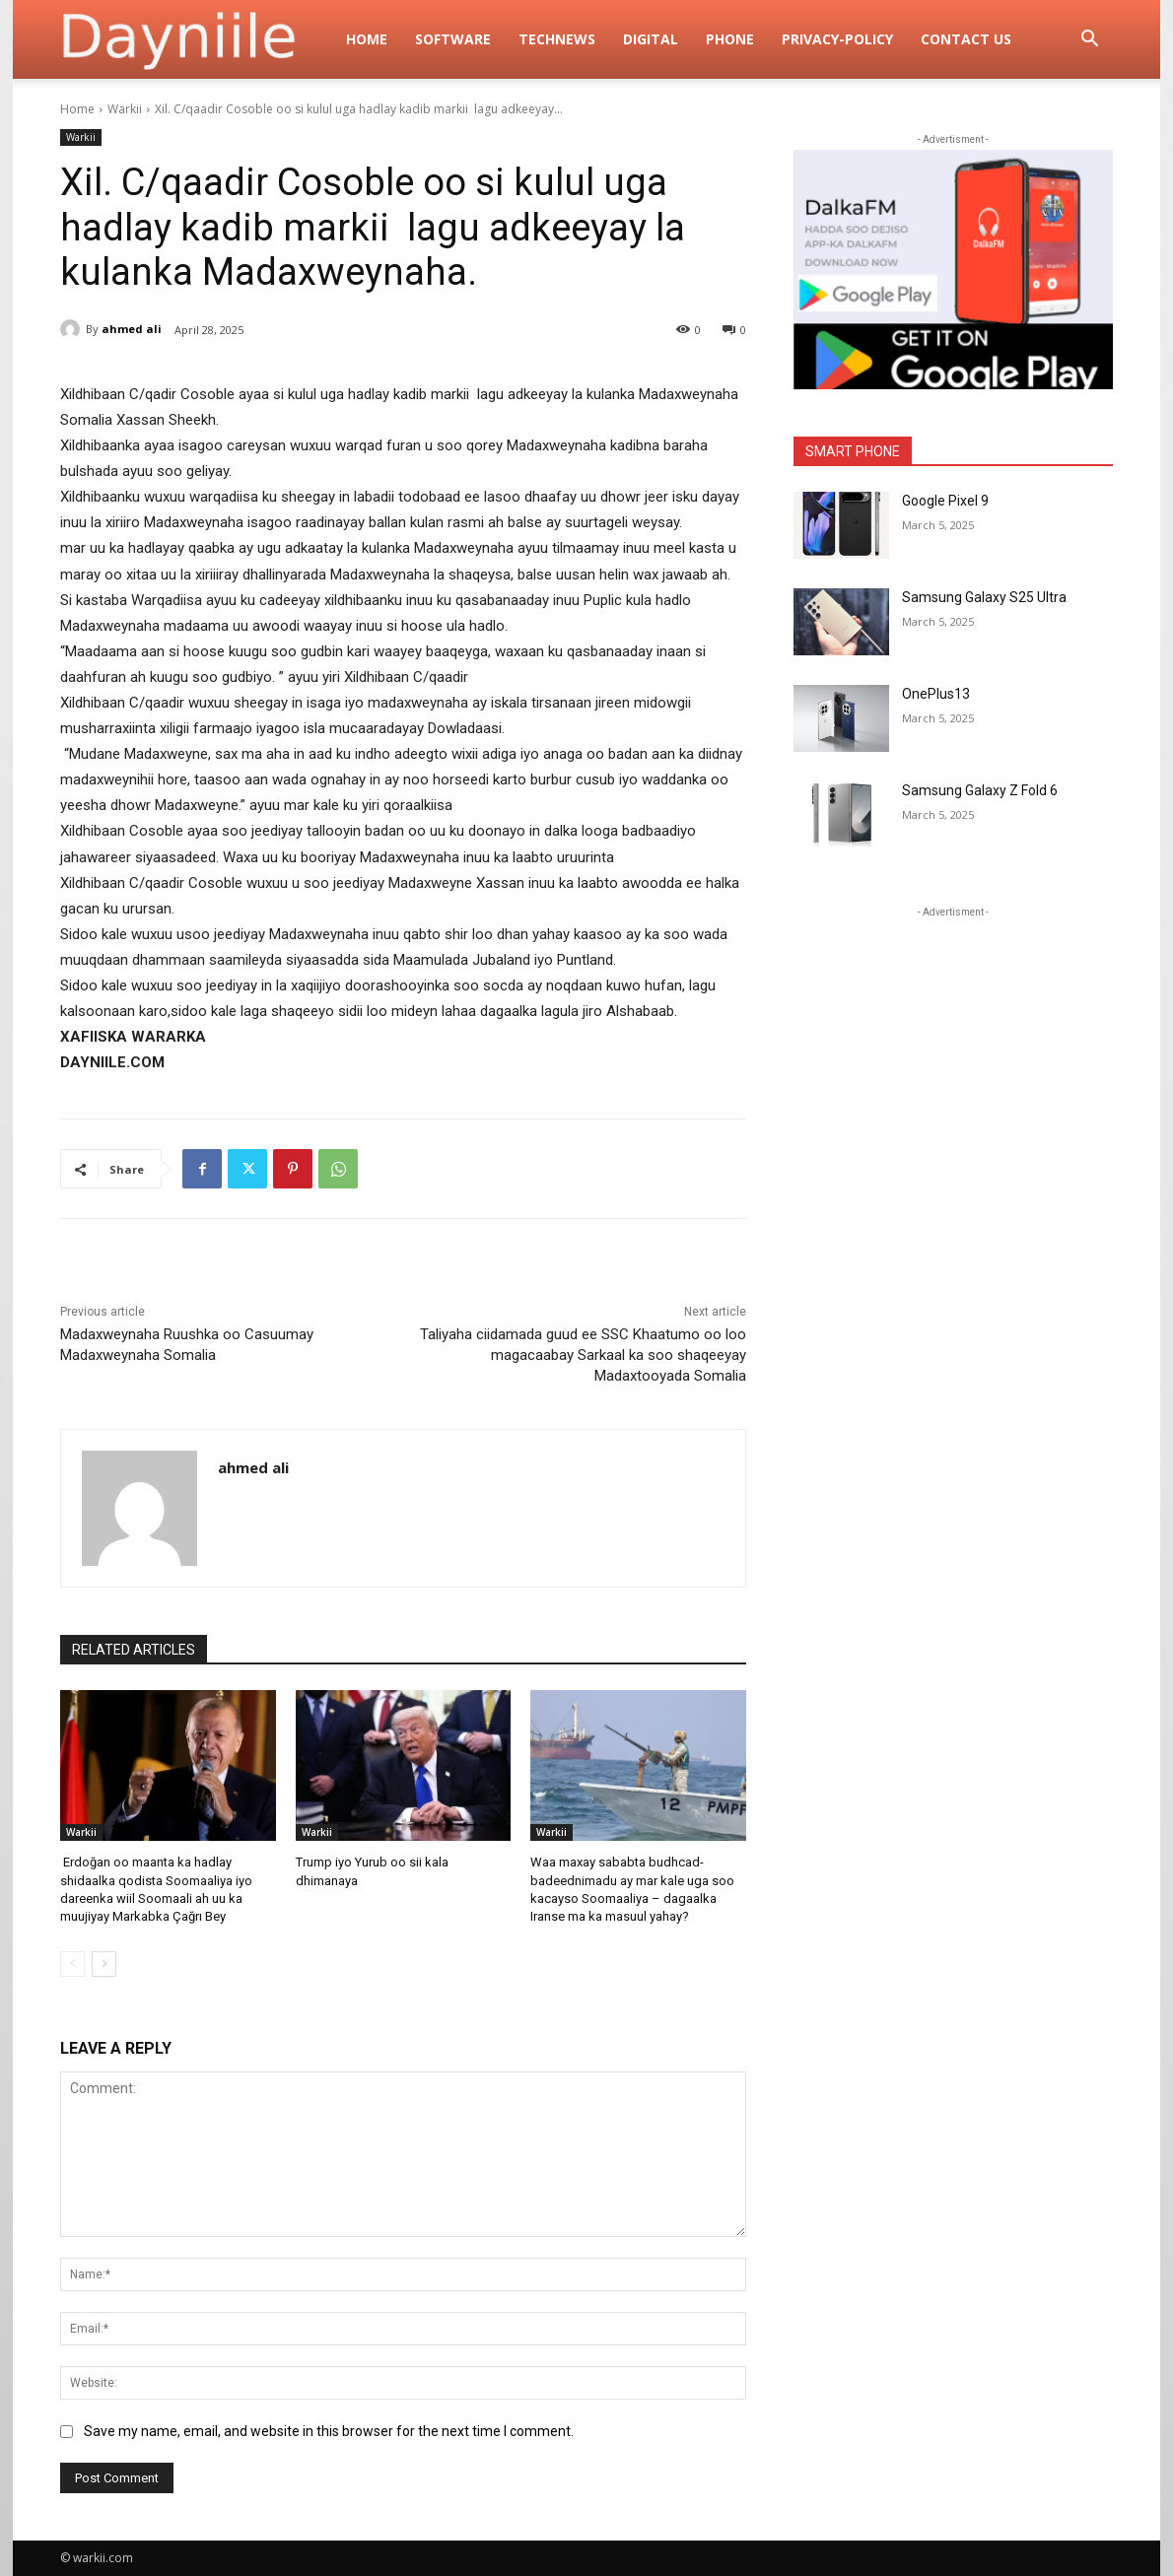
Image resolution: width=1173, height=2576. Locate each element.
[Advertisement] (953, 1045)
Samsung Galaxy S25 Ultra (984, 597)
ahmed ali (132, 328)
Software (453, 39)
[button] (1089, 41)
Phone (730, 39)
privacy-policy (837, 39)
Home (366, 39)
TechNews (556, 39)
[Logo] (196, 39)
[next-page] (104, 1964)
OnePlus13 (936, 694)
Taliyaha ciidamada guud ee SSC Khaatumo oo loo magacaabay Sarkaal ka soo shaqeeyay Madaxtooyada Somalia (583, 1355)
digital (650, 39)
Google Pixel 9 (945, 500)
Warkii (124, 109)
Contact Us (966, 39)
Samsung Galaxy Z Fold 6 (980, 790)
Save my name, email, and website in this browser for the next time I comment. (329, 2431)
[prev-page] (72, 1964)
